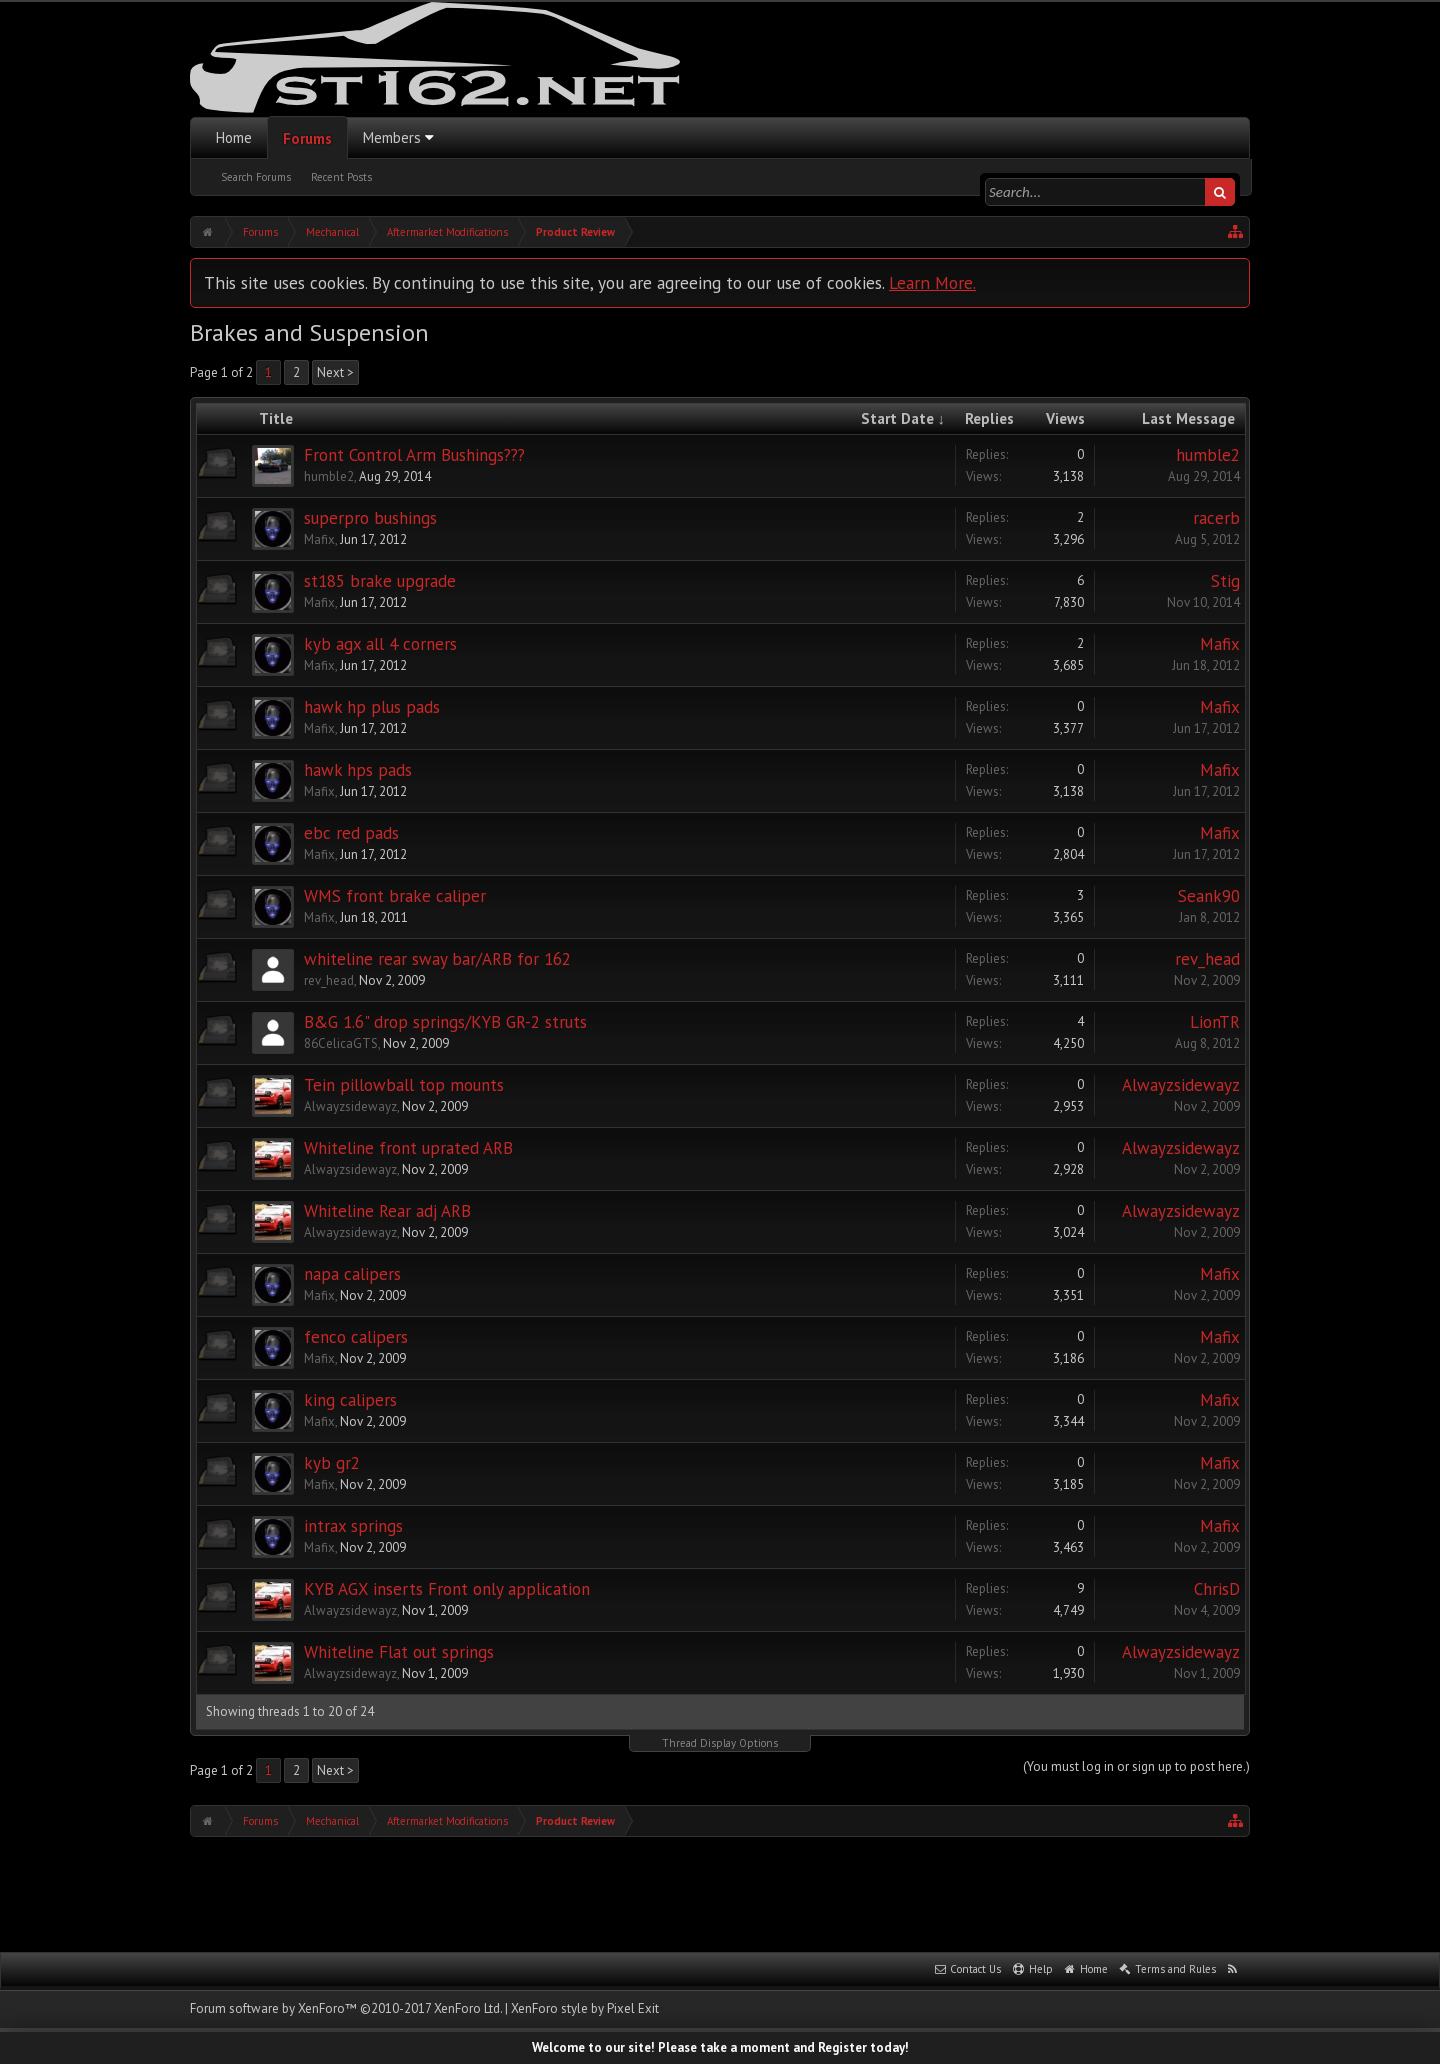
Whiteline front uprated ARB (408, 1148)
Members (392, 137)
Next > (335, 372)
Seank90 (1209, 896)
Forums (307, 138)
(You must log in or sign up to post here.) (1136, 1766)
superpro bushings (370, 518)
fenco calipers (356, 1337)
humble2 (329, 476)
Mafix (319, 539)
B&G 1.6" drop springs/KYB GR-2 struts (445, 1022)
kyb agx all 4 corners (380, 644)
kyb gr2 (332, 1463)
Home (234, 137)
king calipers (350, 1400)
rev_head (329, 980)
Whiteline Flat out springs (399, 1652)
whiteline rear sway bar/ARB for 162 (437, 959)
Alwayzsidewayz (350, 1106)
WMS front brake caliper (395, 896)
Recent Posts (341, 177)
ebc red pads (351, 833)
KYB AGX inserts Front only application (447, 1589)
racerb (1216, 518)
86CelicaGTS (341, 1043)
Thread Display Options (720, 1743)
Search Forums (256, 177)
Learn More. (932, 282)
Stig (1225, 581)
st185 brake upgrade (380, 581)
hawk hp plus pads (372, 707)
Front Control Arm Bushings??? (414, 455)
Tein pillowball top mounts (404, 1085)
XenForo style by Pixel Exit (585, 2008)
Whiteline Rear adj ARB (387, 1211)
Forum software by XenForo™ (346, 2008)
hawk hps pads (358, 770)
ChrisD (1217, 1589)
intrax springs (353, 1526)
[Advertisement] (720, 1892)
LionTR (1215, 1022)
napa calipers (352, 1274)
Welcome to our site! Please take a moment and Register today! (720, 2047)
